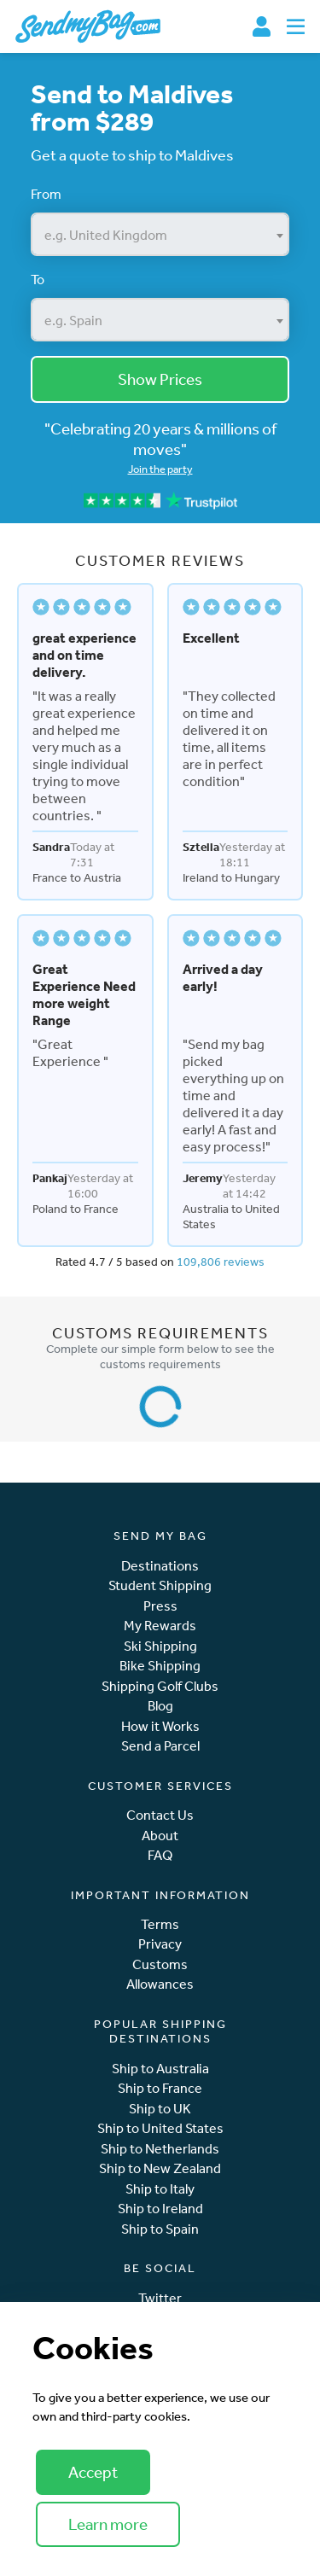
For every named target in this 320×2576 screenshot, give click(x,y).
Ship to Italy (160, 2189)
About (160, 1835)
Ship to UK (160, 2109)
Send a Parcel (160, 1746)
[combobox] (160, 234)
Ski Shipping (160, 1646)
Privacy (160, 1944)
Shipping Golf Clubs (160, 1686)
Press (160, 1606)
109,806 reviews (221, 1261)
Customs (160, 1964)
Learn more (108, 2524)
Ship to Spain (160, 2229)
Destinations (160, 1566)
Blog (160, 1706)
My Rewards (160, 1625)
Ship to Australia (160, 2068)
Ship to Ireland (160, 2208)
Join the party (160, 469)
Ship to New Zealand (160, 2168)
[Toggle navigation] (295, 26)
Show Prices (160, 379)
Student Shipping (160, 1585)
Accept (93, 2471)
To (37, 279)
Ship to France (160, 2088)
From (46, 193)
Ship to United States (160, 2128)
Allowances (160, 1984)
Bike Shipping (160, 1666)
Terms (160, 1924)
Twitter (160, 2298)
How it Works (160, 1726)
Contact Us (160, 1815)
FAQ (160, 1855)
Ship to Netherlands (160, 2149)
